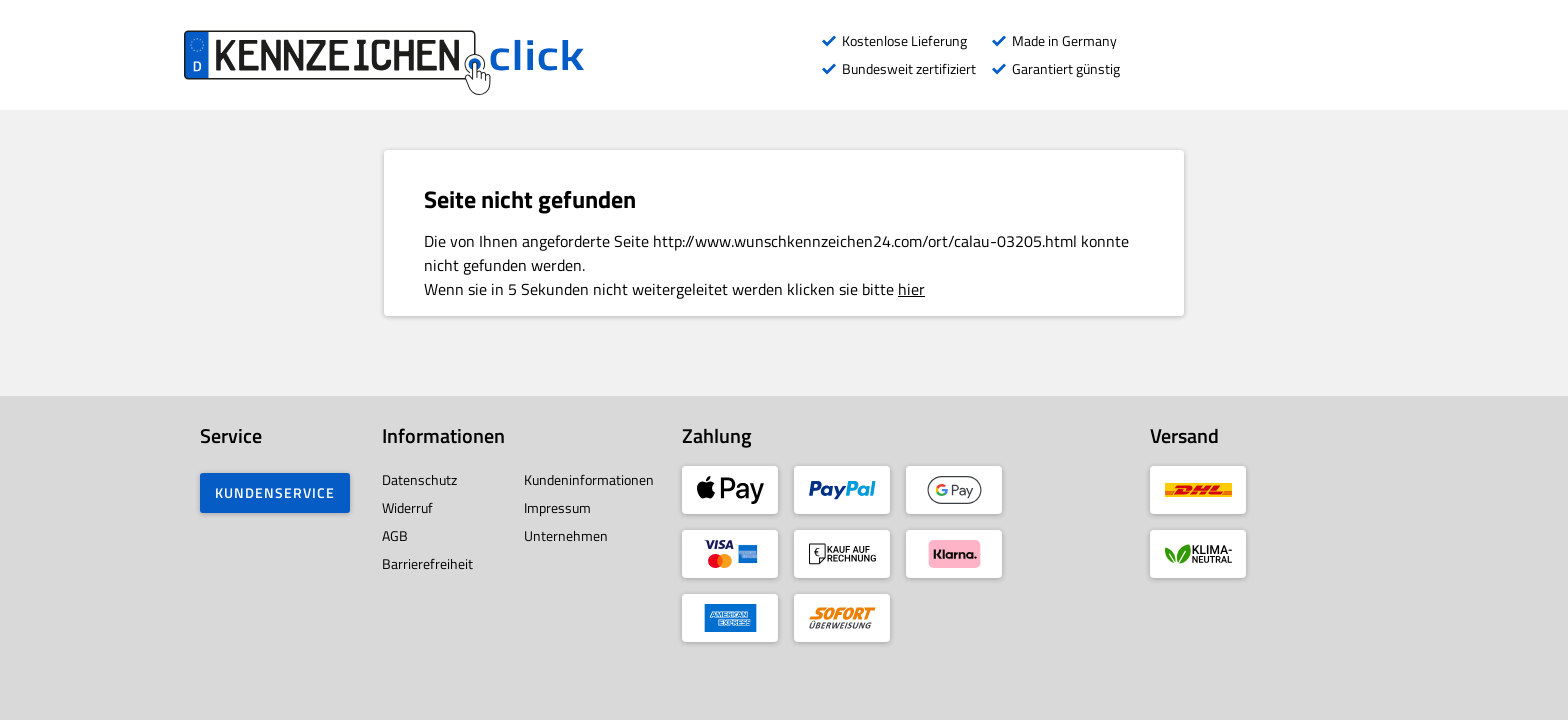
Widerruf (407, 507)
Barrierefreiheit (427, 563)
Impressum (557, 507)
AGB (395, 535)
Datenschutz (419, 479)
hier (911, 289)
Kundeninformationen (589, 479)
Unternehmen (566, 535)
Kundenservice (275, 492)
